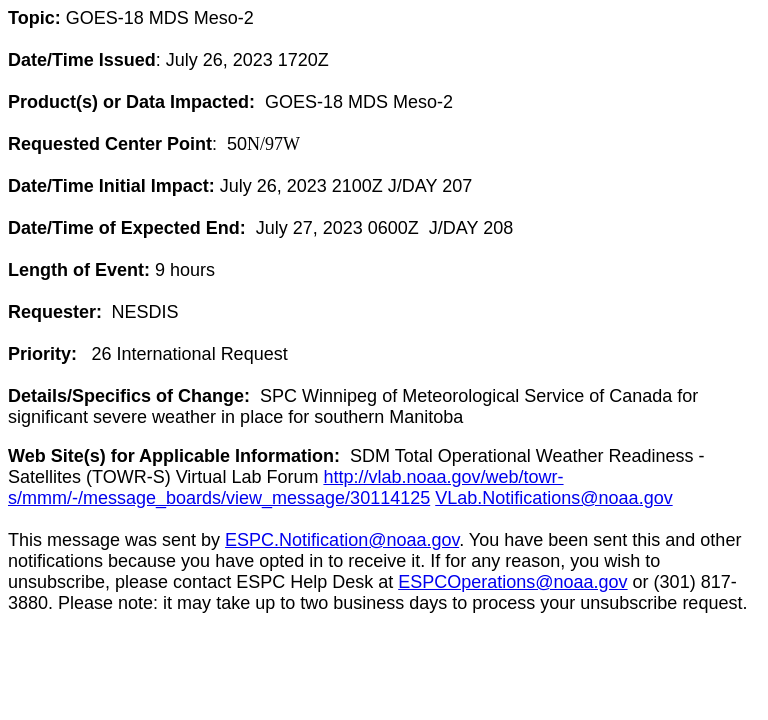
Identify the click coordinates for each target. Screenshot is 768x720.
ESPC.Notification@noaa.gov (342, 540)
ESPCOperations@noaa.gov (512, 582)
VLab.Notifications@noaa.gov (553, 498)
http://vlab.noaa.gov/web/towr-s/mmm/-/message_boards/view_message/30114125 (286, 487)
